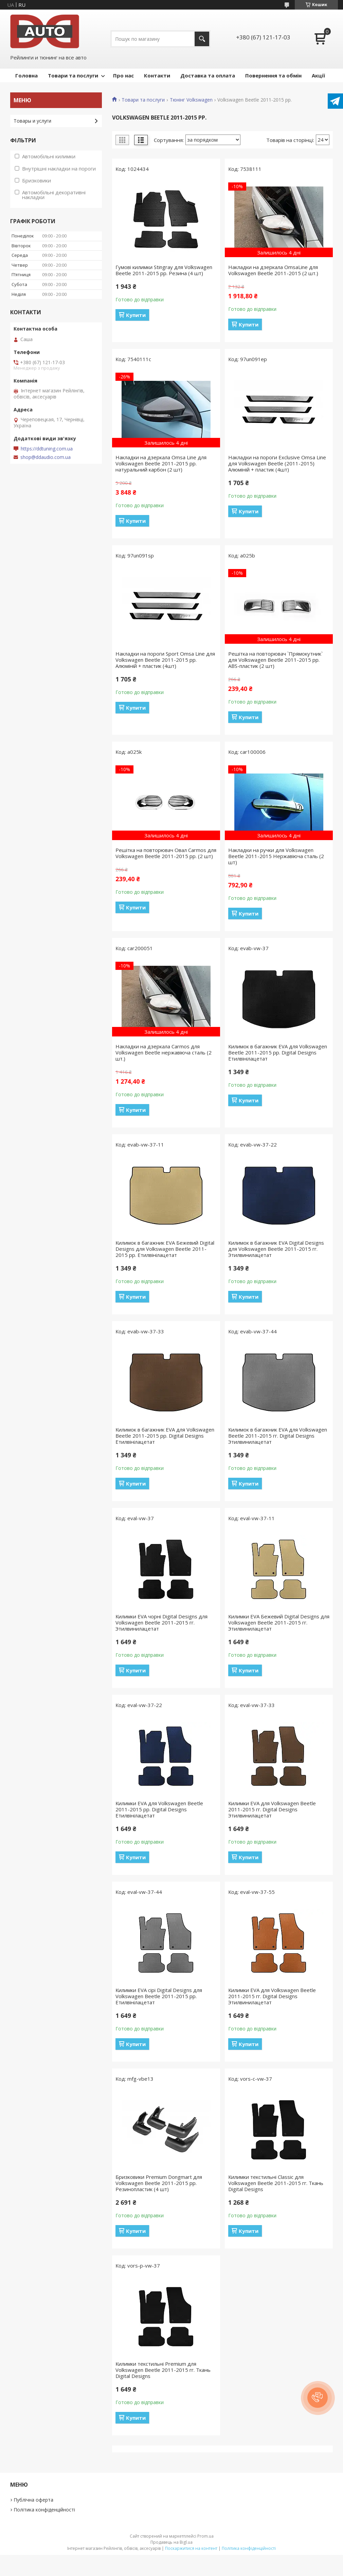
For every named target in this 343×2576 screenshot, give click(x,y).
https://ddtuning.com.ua (47, 449)
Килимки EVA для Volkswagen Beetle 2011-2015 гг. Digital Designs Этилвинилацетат (272, 1809)
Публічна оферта (33, 2500)
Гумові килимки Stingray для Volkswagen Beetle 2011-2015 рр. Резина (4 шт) (163, 270)
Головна (26, 75)
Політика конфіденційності (44, 2509)
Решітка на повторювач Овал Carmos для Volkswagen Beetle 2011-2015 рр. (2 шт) (165, 853)
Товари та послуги (73, 75)
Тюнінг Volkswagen (191, 100)
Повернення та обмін (273, 75)
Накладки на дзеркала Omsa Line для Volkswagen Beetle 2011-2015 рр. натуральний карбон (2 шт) (160, 463)
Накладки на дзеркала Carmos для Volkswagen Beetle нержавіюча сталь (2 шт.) (163, 1052)
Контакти (157, 75)
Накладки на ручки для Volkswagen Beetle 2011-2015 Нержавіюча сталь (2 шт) (276, 856)
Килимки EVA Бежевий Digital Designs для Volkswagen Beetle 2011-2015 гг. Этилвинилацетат (278, 1622)
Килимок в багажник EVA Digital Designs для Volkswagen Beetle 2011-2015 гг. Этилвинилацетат (276, 1249)
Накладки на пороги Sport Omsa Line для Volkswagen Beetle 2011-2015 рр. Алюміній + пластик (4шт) (165, 660)
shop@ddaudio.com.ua (45, 457)
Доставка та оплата (207, 75)
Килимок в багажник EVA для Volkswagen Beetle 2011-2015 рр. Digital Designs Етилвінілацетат (277, 1052)
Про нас (123, 75)
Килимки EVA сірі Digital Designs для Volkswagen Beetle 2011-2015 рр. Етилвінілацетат (158, 1996)
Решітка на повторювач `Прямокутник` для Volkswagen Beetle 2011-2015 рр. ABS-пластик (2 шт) (275, 660)
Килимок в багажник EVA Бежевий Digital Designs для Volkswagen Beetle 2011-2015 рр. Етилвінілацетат (164, 1249)
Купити (136, 315)
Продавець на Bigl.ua (171, 2542)
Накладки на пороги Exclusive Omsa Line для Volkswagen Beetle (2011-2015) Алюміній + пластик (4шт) (277, 463)
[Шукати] (202, 39)
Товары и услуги (32, 121)
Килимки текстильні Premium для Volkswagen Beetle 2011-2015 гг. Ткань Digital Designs (163, 2370)
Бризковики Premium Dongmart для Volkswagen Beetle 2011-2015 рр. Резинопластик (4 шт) (158, 2183)
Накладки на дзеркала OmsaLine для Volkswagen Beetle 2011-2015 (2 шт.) (273, 270)
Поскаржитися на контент (191, 2548)
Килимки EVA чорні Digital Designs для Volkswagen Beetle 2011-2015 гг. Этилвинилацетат (161, 1622)
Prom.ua (205, 2536)
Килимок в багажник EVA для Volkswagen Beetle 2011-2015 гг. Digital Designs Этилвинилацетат (277, 1435)
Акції (318, 75)
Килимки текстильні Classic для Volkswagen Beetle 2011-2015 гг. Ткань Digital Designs (275, 2183)
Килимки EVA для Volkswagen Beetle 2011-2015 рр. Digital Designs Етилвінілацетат (159, 1809)
